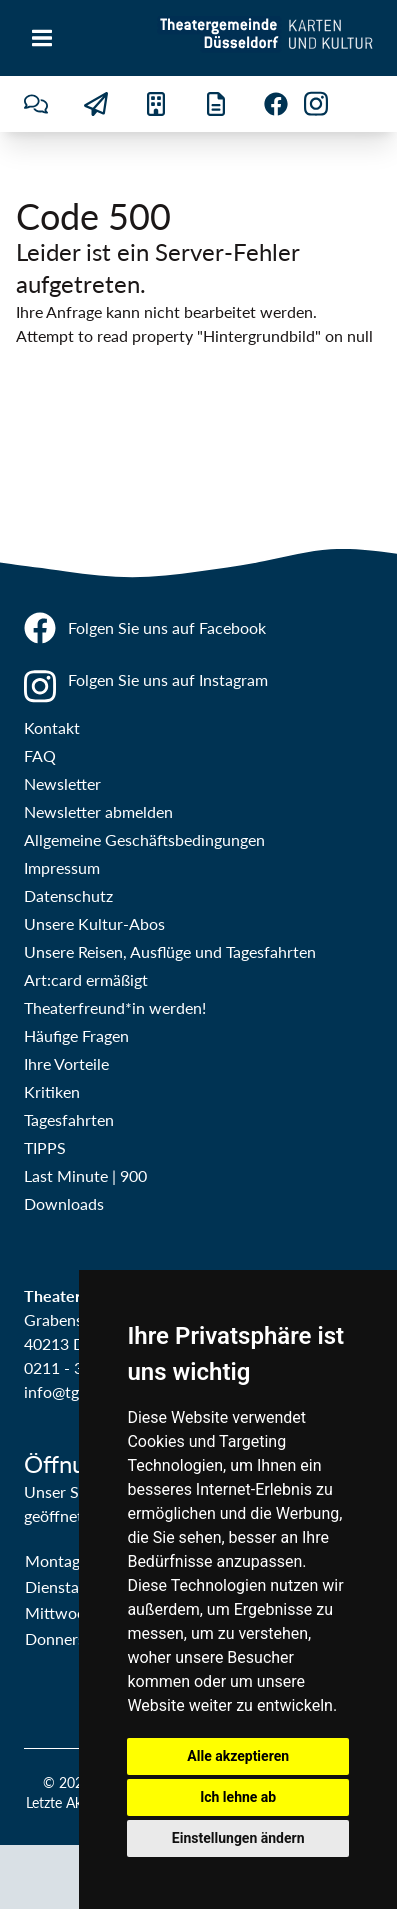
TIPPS (45, 1147)
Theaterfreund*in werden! (115, 1007)
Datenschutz (68, 895)
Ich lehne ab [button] (238, 1797)
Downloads (64, 1203)
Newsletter (62, 783)
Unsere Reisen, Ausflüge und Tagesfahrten (170, 951)
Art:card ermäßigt (86, 979)
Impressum (62, 867)
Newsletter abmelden (98, 811)
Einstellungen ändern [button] (238, 1838)
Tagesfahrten (69, 1119)
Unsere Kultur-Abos (94, 923)
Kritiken (52, 1091)
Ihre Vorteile (66, 1063)
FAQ (40, 755)
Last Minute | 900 (85, 1175)
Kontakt (52, 727)
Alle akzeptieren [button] (238, 1756)
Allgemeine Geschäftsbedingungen (144, 839)
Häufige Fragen (76, 1035)
